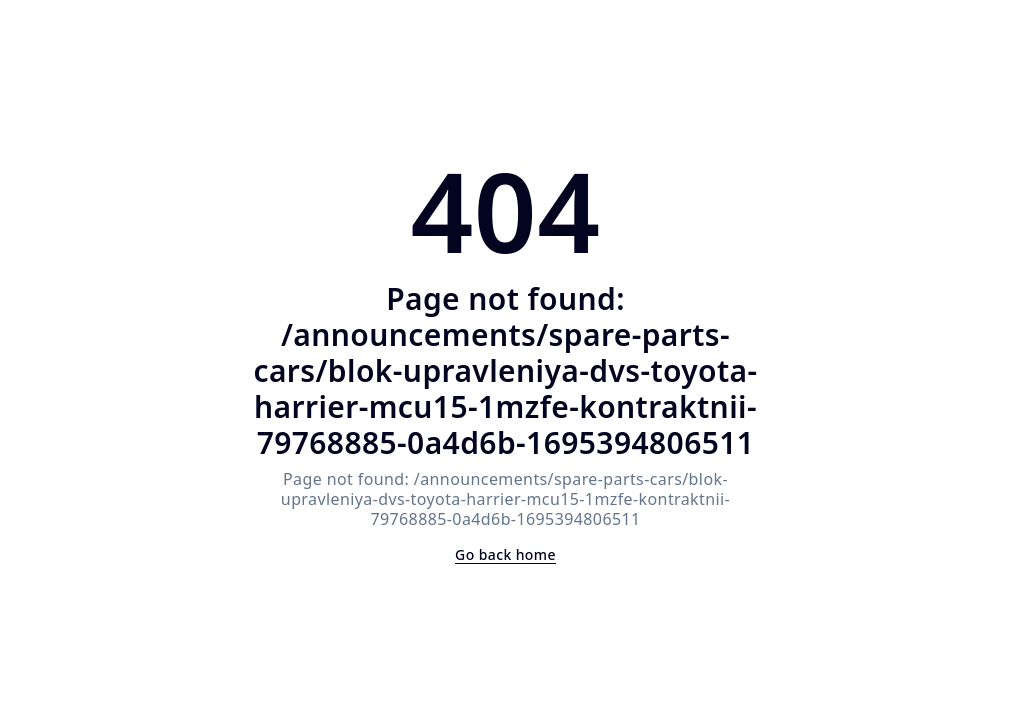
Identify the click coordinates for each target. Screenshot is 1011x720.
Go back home (505, 554)
